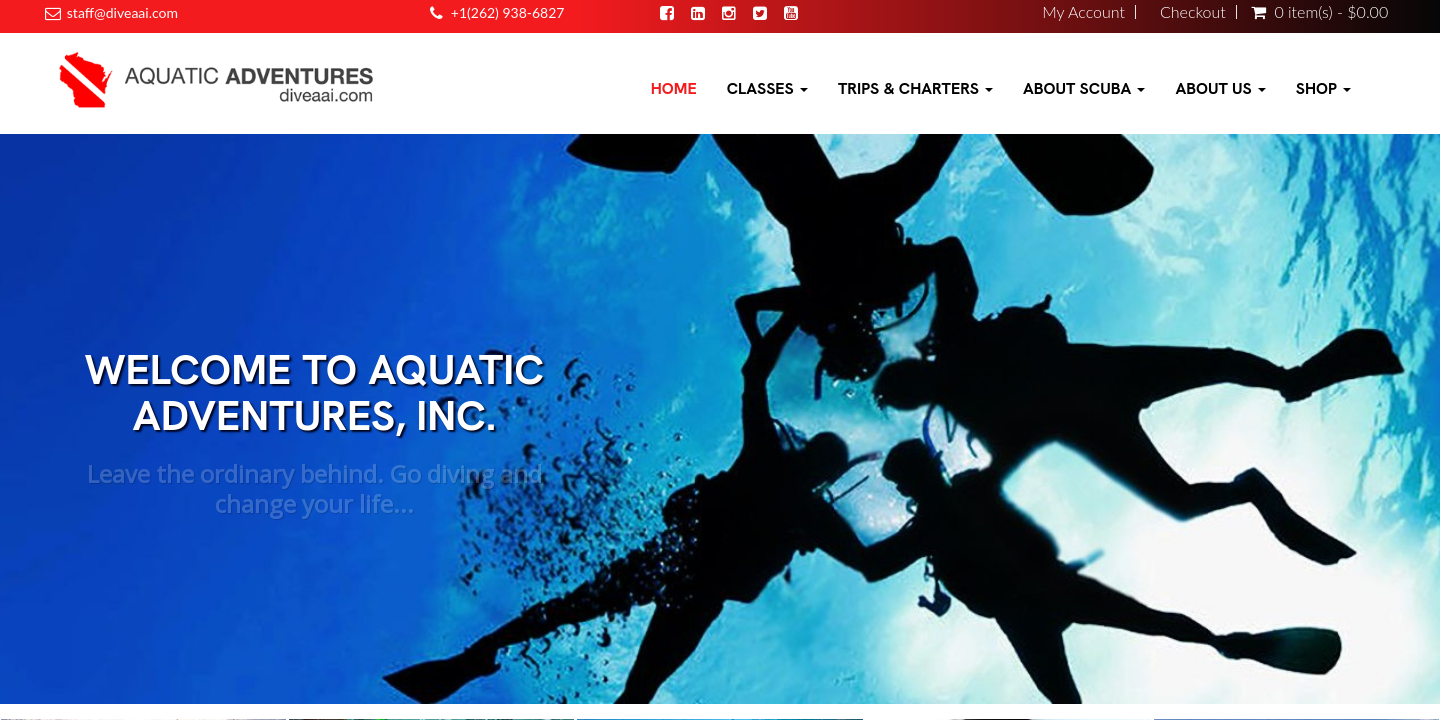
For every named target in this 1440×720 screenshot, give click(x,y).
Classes (767, 88)
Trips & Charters (915, 88)
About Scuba (1084, 88)
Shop (1323, 88)
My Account (1083, 12)
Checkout (1193, 12)
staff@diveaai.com (122, 12)
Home (674, 88)
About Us (1220, 88)
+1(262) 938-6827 (508, 12)
